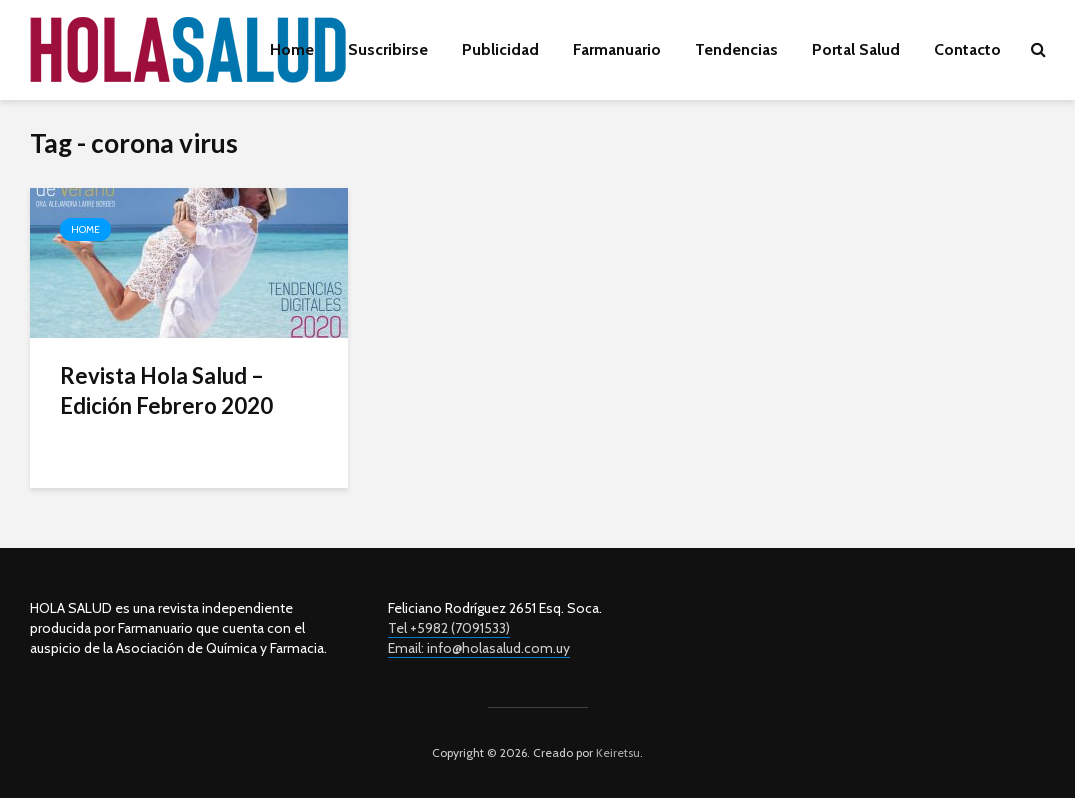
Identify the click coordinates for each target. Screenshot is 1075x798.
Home (292, 49)
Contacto (967, 49)
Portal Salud (856, 49)
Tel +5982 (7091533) (449, 628)
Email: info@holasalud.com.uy (479, 648)
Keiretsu (616, 752)
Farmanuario (617, 49)
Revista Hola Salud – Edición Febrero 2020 (166, 390)
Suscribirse (388, 49)
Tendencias (736, 49)
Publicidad (500, 49)
